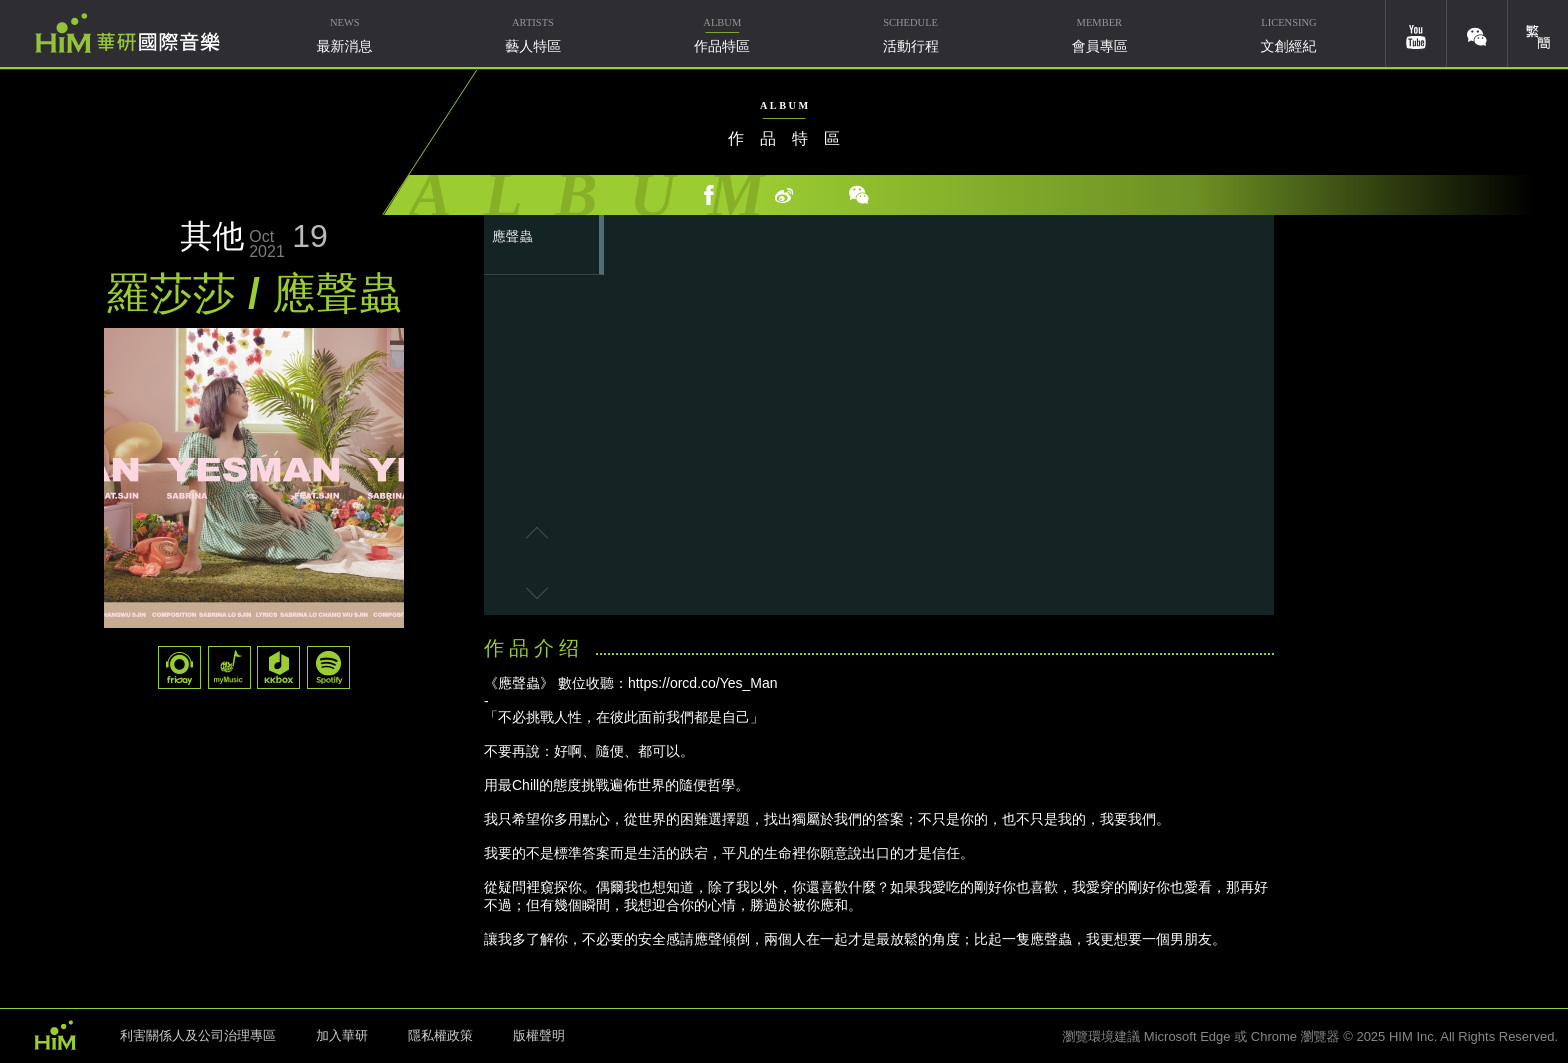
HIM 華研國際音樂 (55, 1034)
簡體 (1538, 33)
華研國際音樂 (127, 33)
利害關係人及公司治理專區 (198, 1035)
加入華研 (342, 1035)
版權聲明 (539, 1035)
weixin (1477, 33)
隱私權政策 (440, 1035)
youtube (1416, 33)
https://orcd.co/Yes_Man (703, 683)
